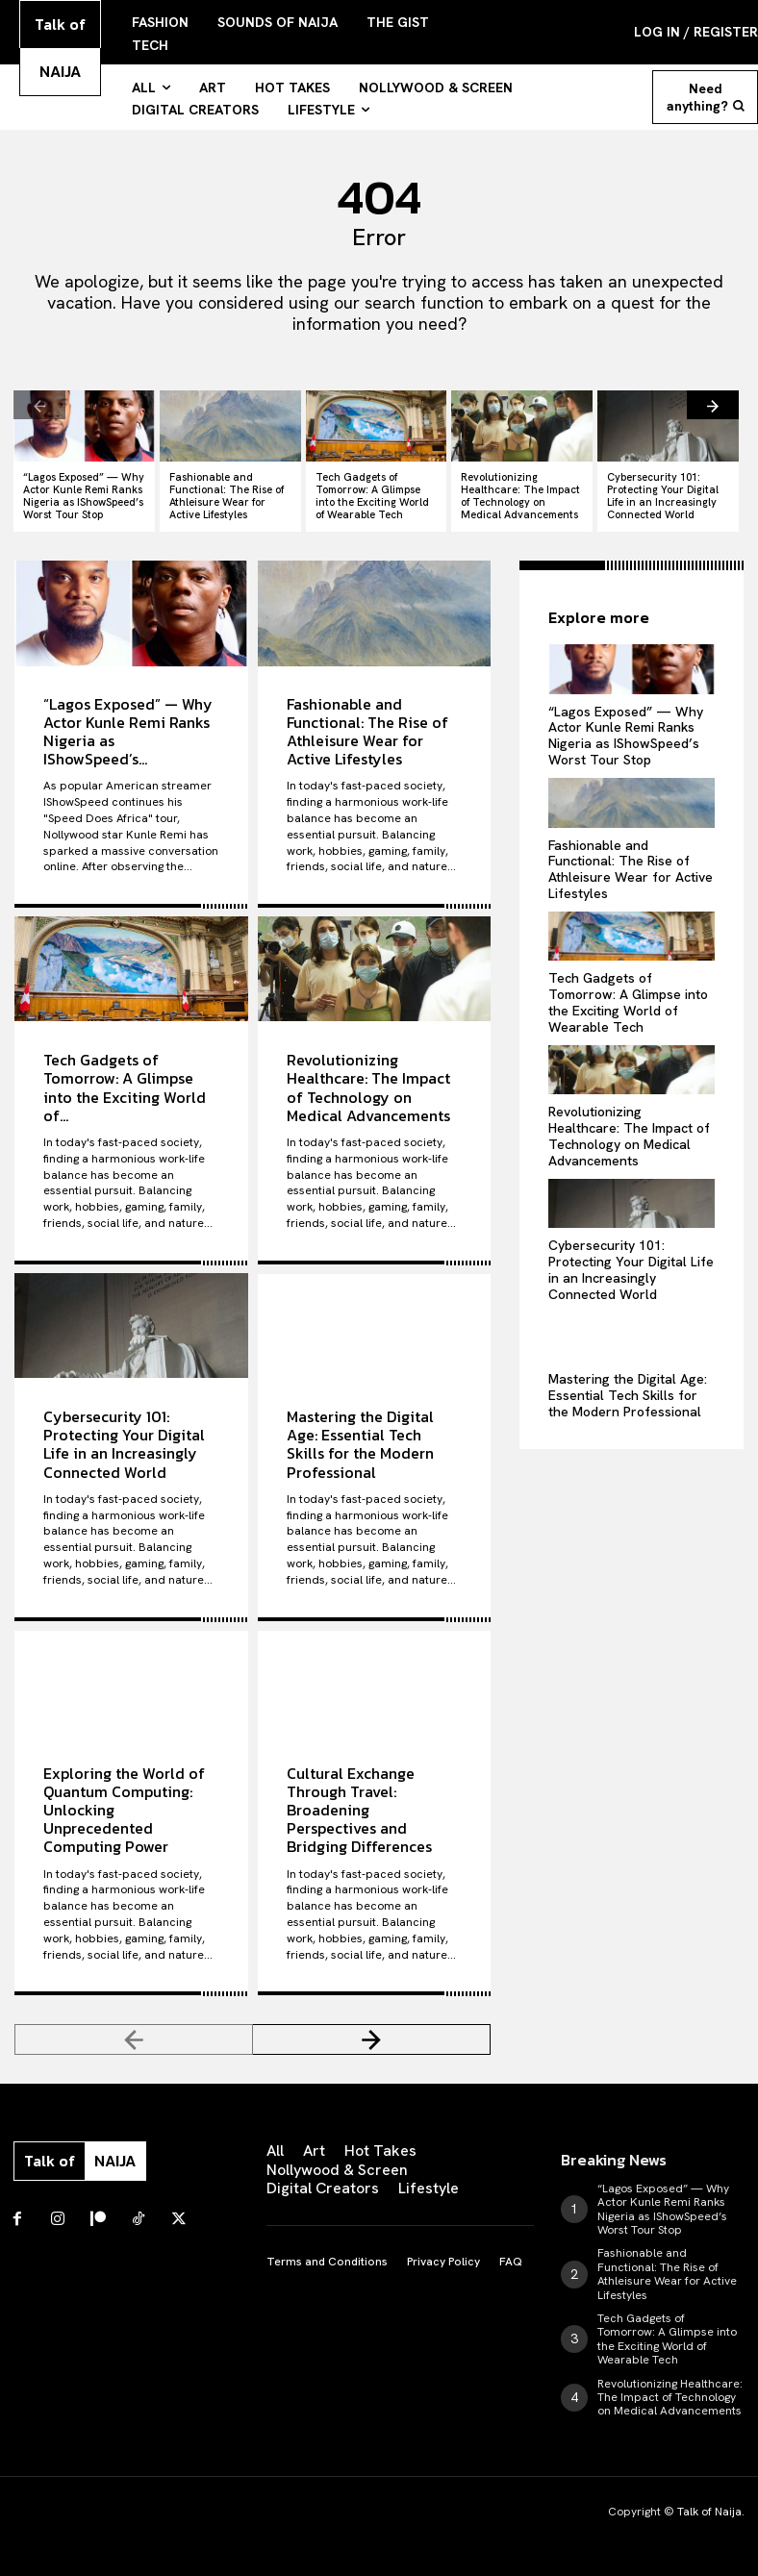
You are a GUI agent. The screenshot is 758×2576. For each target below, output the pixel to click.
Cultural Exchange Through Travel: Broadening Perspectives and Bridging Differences (359, 1809)
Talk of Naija (709, 2511)
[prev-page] (39, 404)
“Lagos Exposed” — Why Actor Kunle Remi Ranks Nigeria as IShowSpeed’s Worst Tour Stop (83, 496)
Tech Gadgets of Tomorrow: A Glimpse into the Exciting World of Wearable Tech (372, 496)
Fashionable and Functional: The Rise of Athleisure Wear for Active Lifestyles (226, 496)
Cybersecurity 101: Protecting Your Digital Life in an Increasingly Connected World (663, 496)
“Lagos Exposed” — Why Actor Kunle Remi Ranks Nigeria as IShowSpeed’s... (128, 730)
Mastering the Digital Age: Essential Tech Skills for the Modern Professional (360, 1443)
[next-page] (713, 404)
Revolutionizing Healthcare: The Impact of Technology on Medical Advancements (520, 496)
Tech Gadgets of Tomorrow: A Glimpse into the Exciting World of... (124, 1086)
